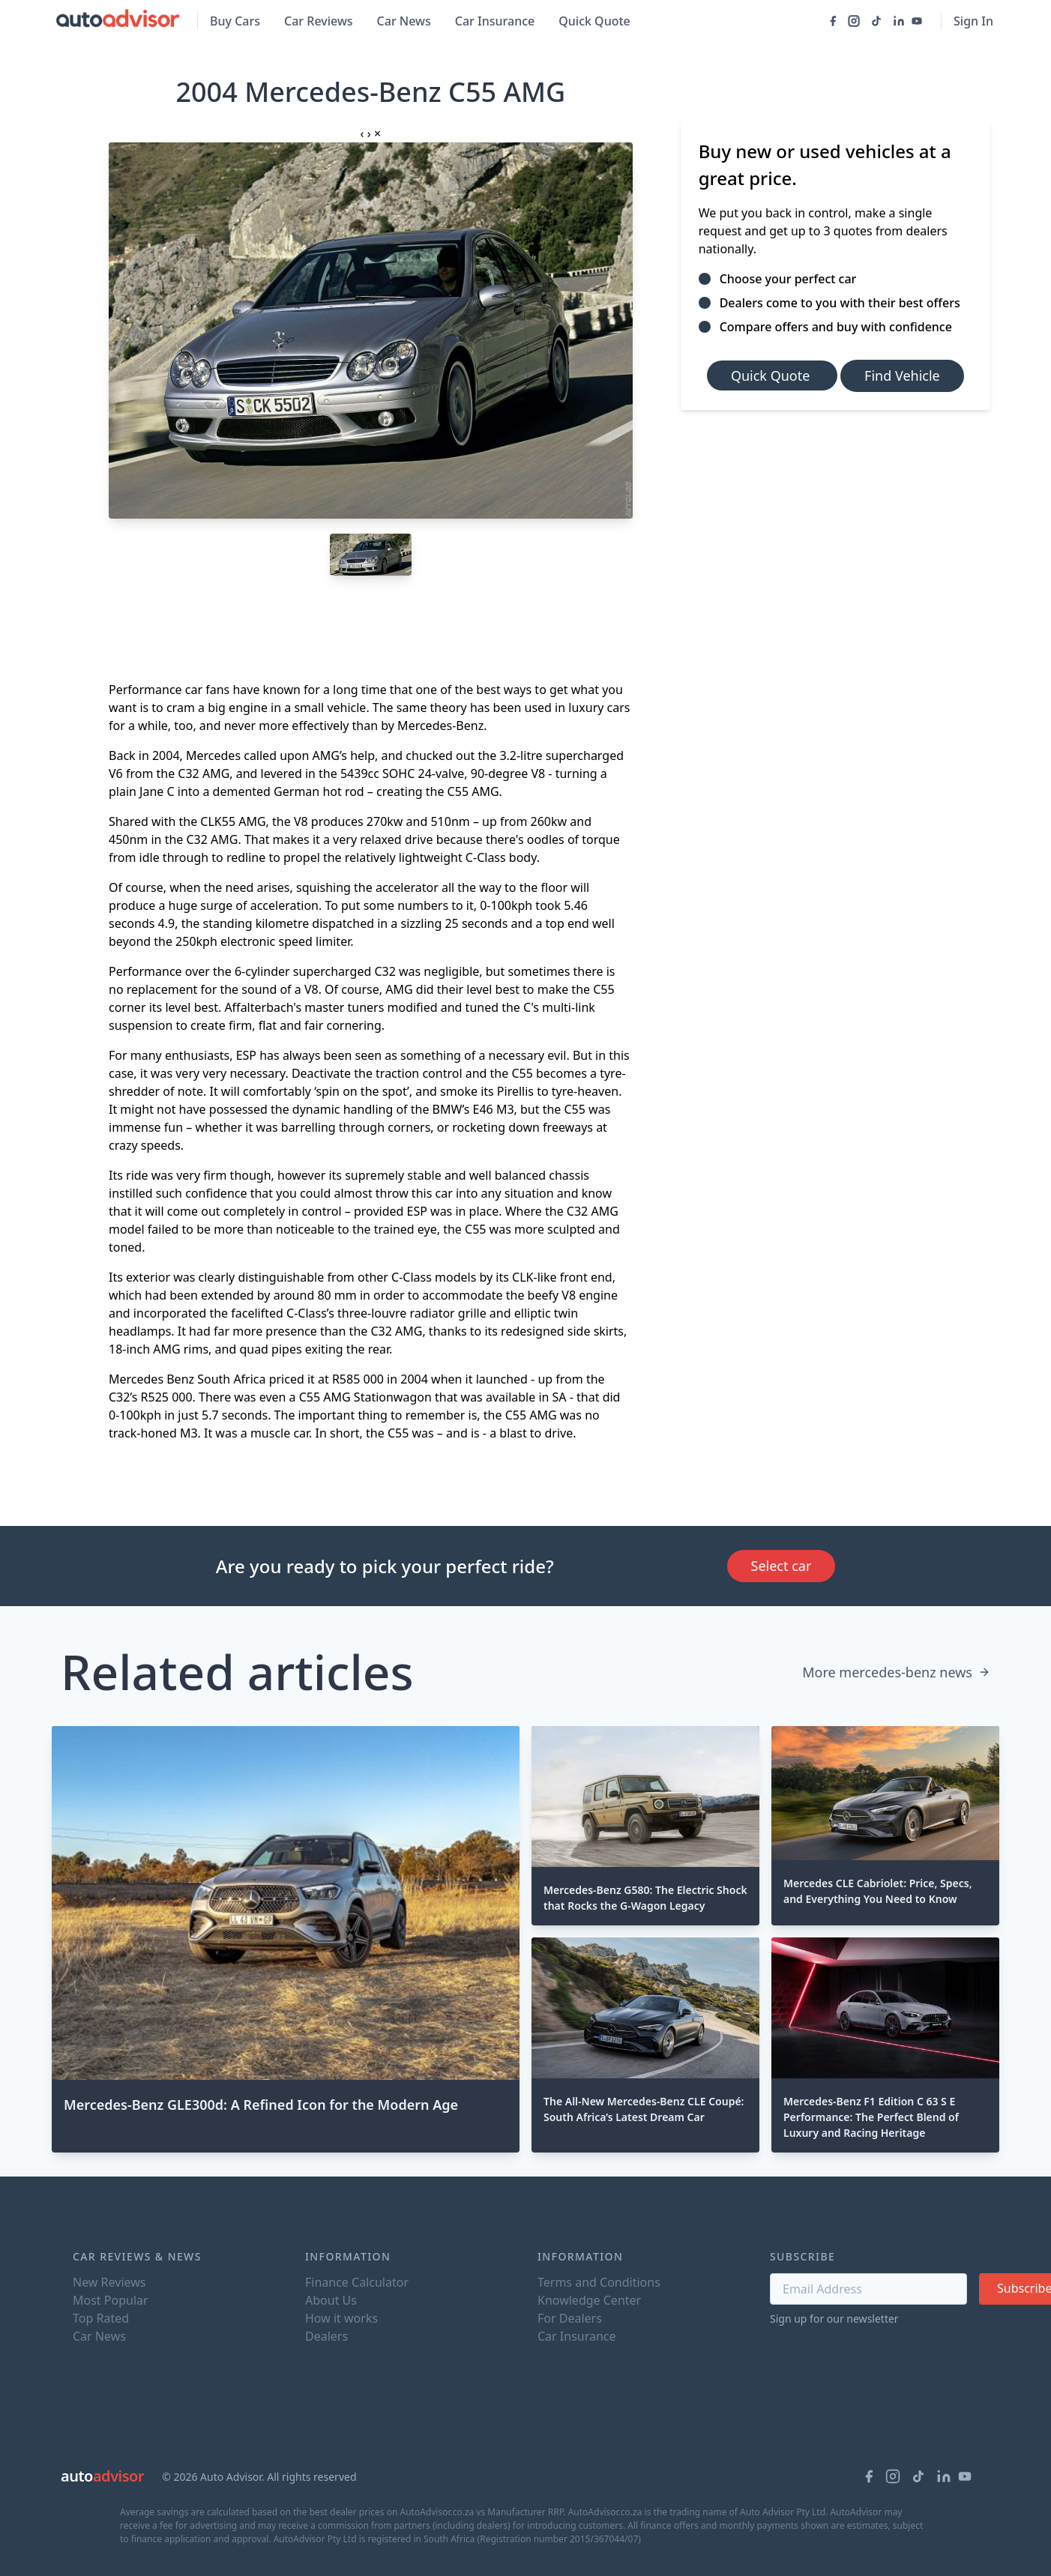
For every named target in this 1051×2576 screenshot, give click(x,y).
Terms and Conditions (598, 2282)
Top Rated (101, 2318)
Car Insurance (494, 21)
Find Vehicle (902, 375)
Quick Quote (594, 21)
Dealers (326, 2336)
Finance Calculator (357, 2282)
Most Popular (110, 2300)
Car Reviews (318, 21)
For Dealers (569, 2318)
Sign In (973, 21)
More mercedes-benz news (896, 1672)
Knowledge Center (589, 2300)
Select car (781, 1566)
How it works (341, 2318)
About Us (331, 2300)
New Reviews (109, 2282)
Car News (404, 21)
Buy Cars (235, 21)
